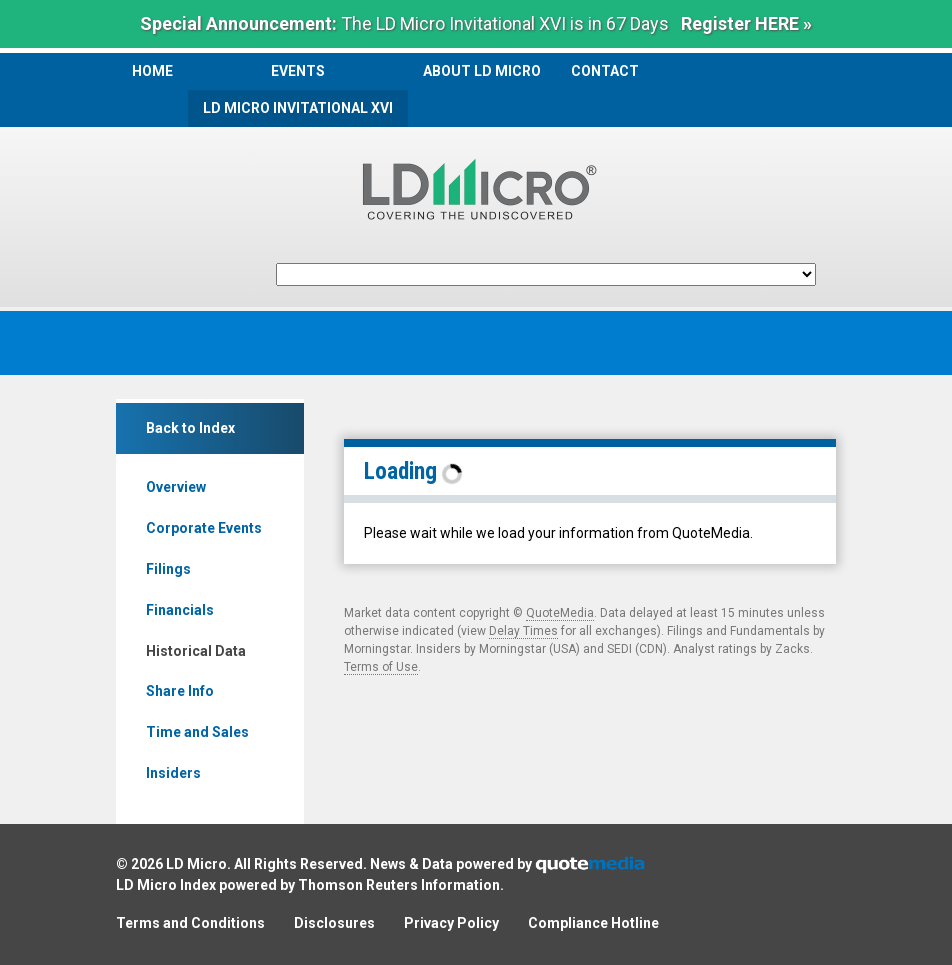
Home (152, 71)
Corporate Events (204, 528)
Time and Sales (197, 732)
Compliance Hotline (593, 923)
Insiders (173, 773)
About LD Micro (482, 71)
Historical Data (196, 651)
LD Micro (196, 864)
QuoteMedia (560, 613)
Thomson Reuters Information (399, 885)
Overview (176, 487)
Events (298, 71)
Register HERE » (746, 23)
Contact (605, 71)
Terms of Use (381, 667)
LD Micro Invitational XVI (298, 108)
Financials (180, 610)
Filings (168, 569)
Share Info (180, 691)
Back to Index (190, 428)
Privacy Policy (451, 923)
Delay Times (523, 631)
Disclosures (334, 923)
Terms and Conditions (190, 923)
